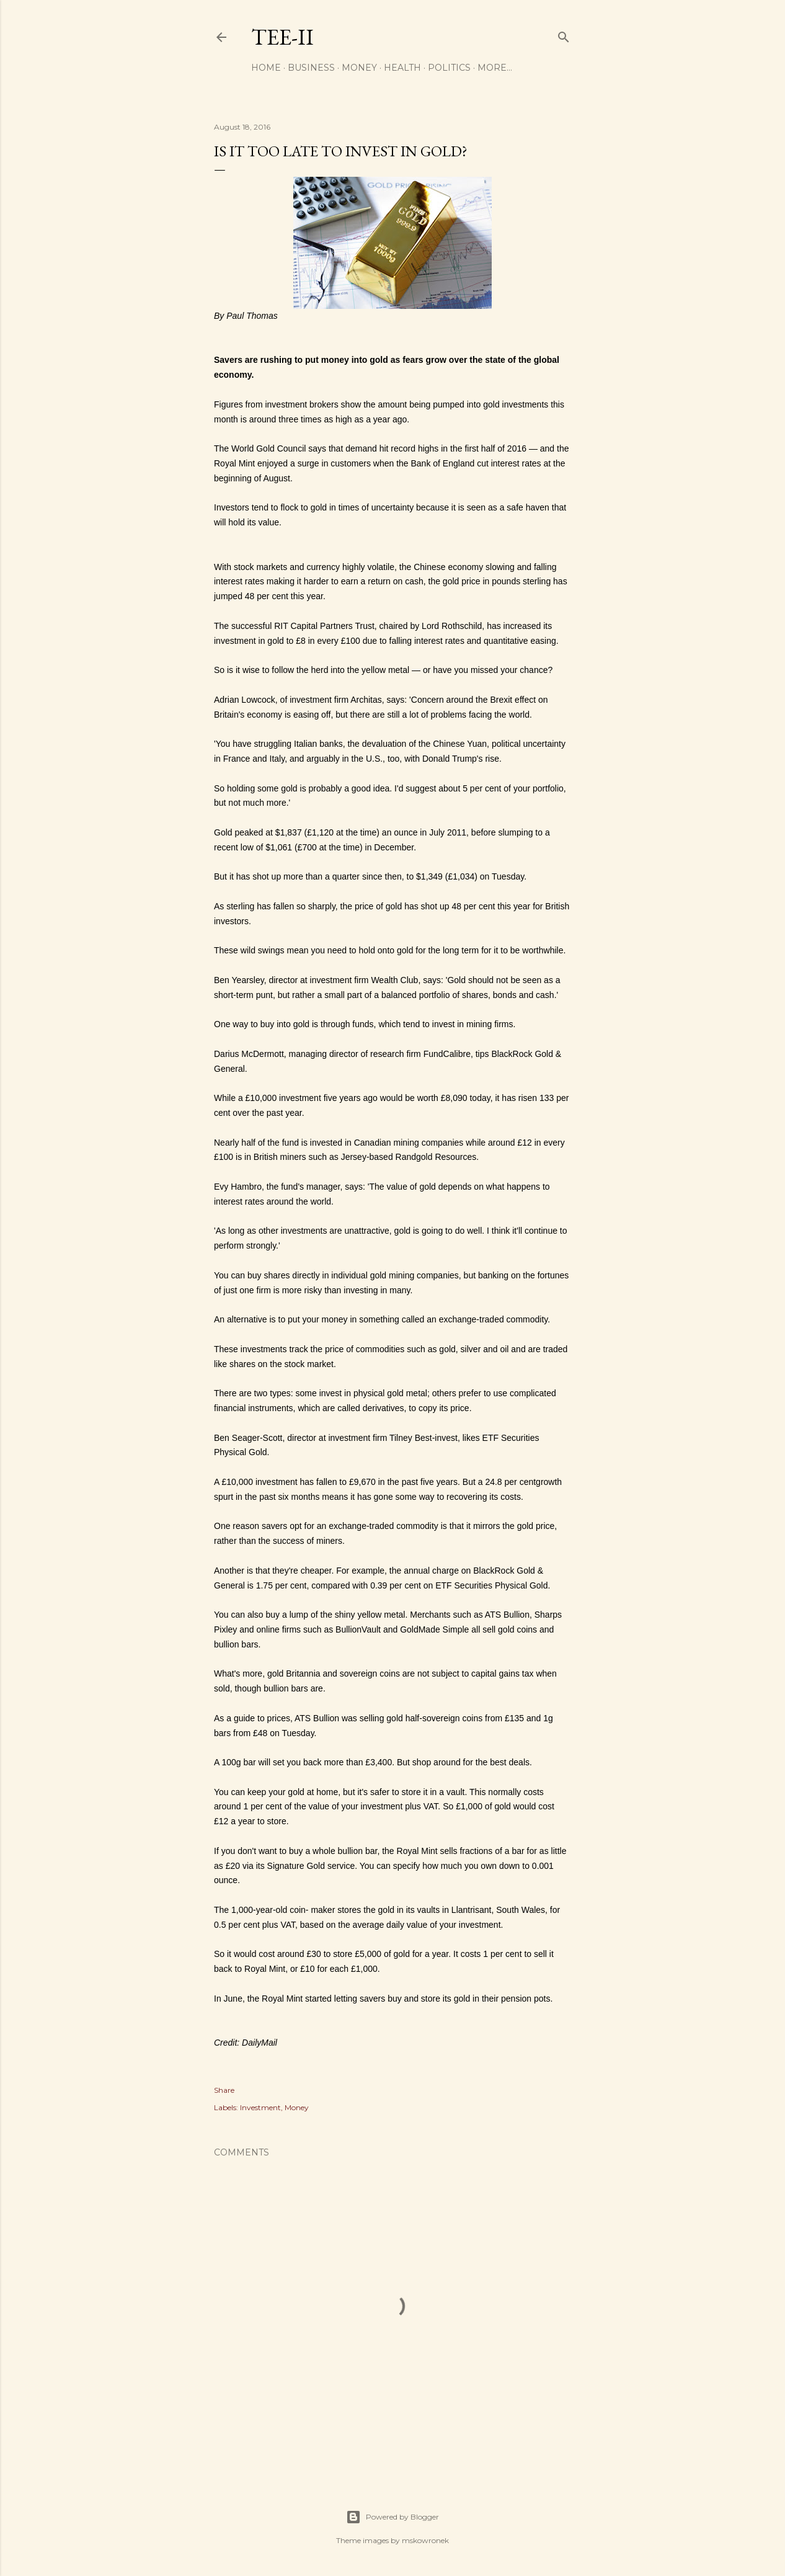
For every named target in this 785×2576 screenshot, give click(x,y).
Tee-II (282, 36)
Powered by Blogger (392, 2517)
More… (494, 67)
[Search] (563, 34)
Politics (449, 67)
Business (311, 67)
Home (266, 67)
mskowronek (425, 2540)
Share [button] (224, 2090)
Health (402, 67)
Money (359, 67)
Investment (260, 2107)
